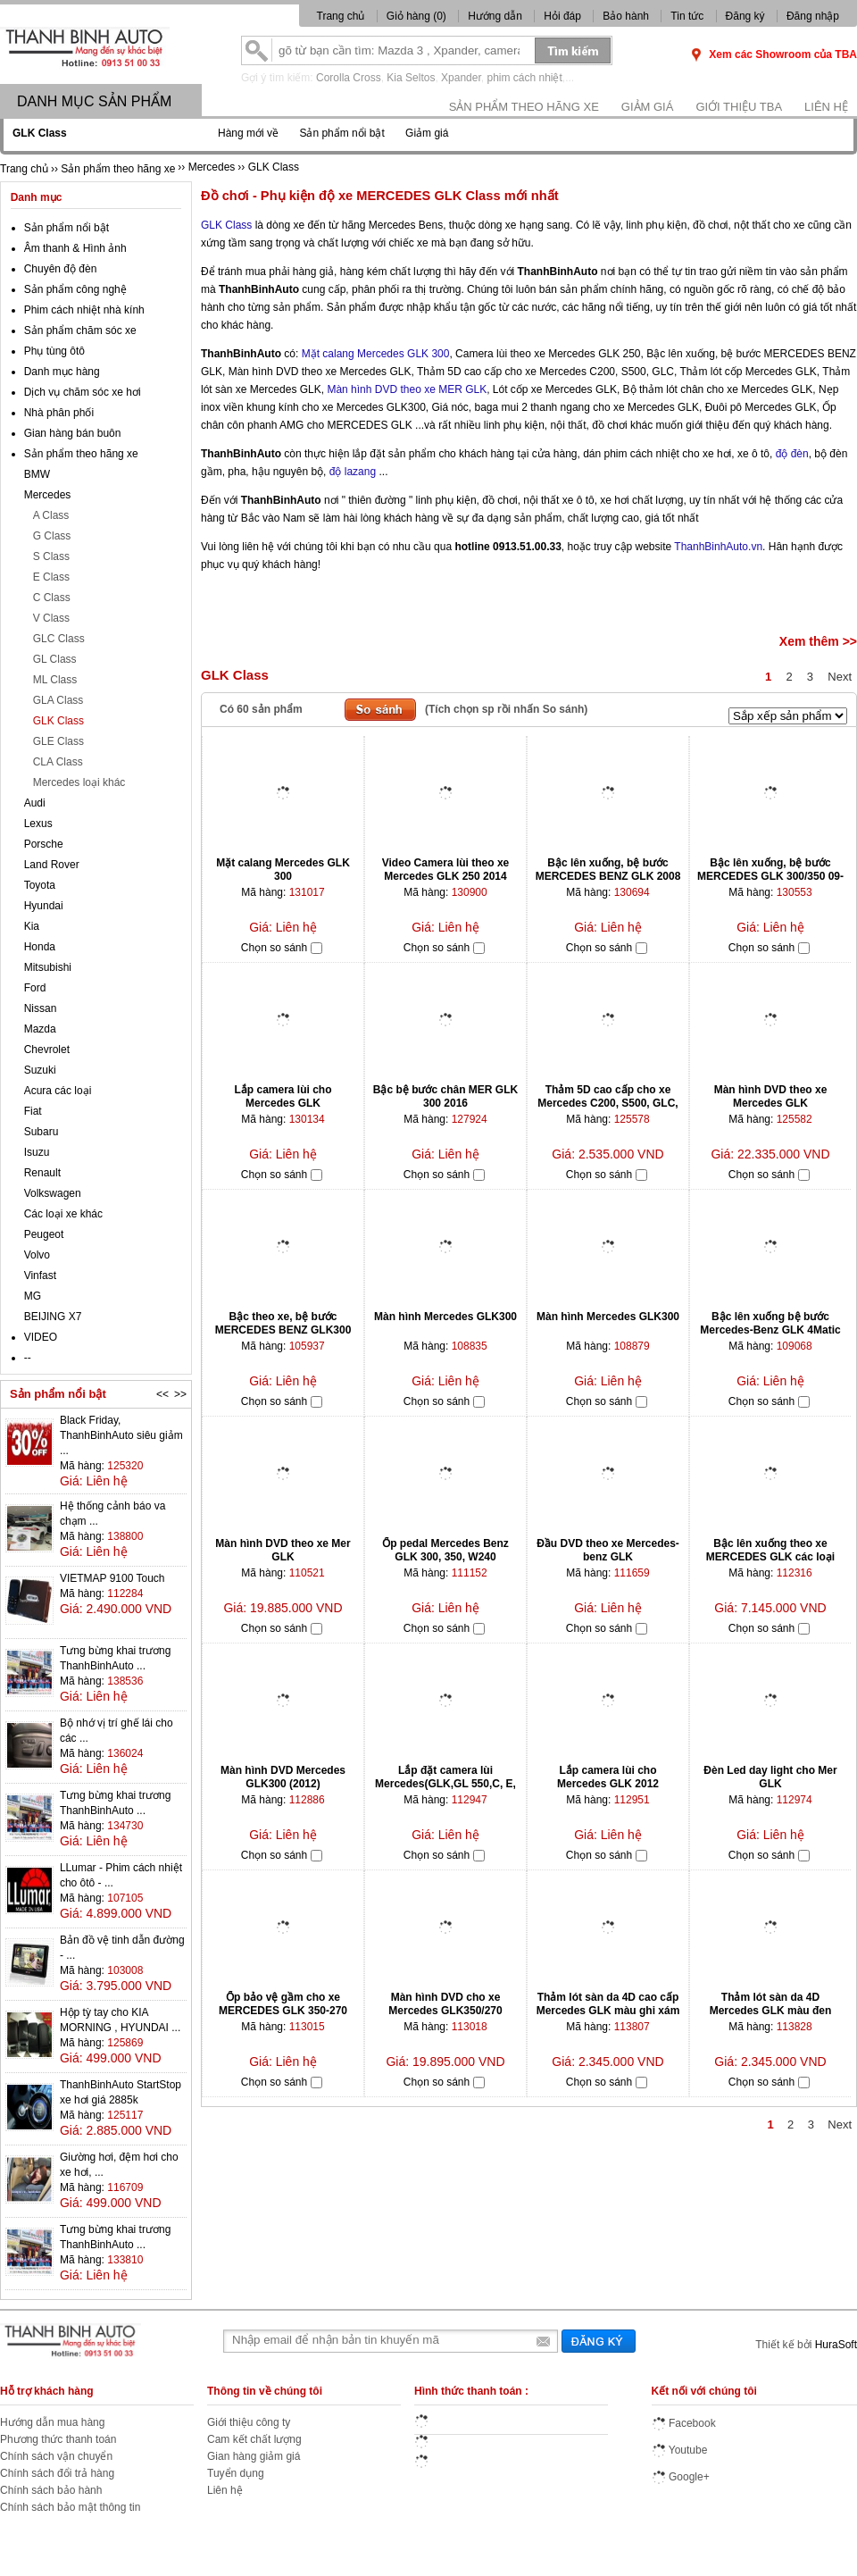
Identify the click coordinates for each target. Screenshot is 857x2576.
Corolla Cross (348, 77)
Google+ (681, 2477)
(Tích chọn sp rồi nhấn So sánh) (506, 709)
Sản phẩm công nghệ (75, 289)
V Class (51, 618)
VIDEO (40, 1337)
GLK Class (226, 225)
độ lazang (352, 471)
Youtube (680, 2450)
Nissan (40, 1008)
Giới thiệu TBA (738, 106)
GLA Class (58, 700)
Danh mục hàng (62, 371)
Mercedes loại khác (79, 782)
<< (162, 1394)
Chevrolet (47, 1049)
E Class (51, 577)
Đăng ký (745, 16)
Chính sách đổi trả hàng (57, 2473)
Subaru (41, 1131)
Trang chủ (341, 16)
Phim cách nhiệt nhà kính (84, 310)
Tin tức (686, 16)
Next (840, 676)
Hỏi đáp (562, 16)
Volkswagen (52, 1193)
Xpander (461, 77)
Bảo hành (626, 16)
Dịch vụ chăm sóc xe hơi (82, 392)
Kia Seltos (411, 77)
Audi (35, 803)
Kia (31, 926)
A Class (51, 515)
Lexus (38, 823)
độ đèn (792, 453)
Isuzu (37, 1152)
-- (27, 1357)
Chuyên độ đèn (60, 269)
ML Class (55, 679)
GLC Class (59, 638)
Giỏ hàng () (418, 16)
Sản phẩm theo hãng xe (524, 106)
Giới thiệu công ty (248, 2422)
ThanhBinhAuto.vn (718, 546)
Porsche (43, 844)
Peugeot (44, 1234)
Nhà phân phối (59, 412)
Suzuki (40, 1070)
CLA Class (58, 762)
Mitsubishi (47, 967)
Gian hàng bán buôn (72, 433)
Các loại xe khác (63, 1214)
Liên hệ (826, 106)
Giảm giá (647, 106)
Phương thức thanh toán (58, 2439)
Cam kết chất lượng (254, 2439)
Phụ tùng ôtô (54, 351)
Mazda (40, 1029)
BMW (37, 474)
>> (180, 1394)
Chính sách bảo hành (51, 2490)
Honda (39, 947)
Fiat (33, 1111)
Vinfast (40, 1275)
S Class (51, 556)
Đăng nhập (812, 16)
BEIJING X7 (53, 1316)
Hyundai (43, 905)
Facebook (684, 2423)
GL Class (55, 659)
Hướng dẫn (495, 16)
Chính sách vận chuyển (56, 2456)
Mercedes (47, 495)
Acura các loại (58, 1090)
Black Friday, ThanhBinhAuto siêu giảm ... (121, 1435)
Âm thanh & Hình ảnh (75, 248)
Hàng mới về (248, 133)
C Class (52, 597)
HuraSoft (836, 2344)
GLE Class (58, 741)
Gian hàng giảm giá (253, 2456)
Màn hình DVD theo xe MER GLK (407, 389)
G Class (52, 536)
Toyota (39, 885)
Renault (42, 1173)
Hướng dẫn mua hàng (52, 2422)
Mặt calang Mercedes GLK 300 (376, 353)
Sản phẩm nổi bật (341, 133)
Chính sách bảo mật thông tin (70, 2507)
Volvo (37, 1255)
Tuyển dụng (235, 2473)
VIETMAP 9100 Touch (112, 1578)
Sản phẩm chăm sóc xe (80, 330)
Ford (35, 988)
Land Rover (51, 864)
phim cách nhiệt (524, 77)
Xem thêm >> (818, 641)
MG (32, 1296)
